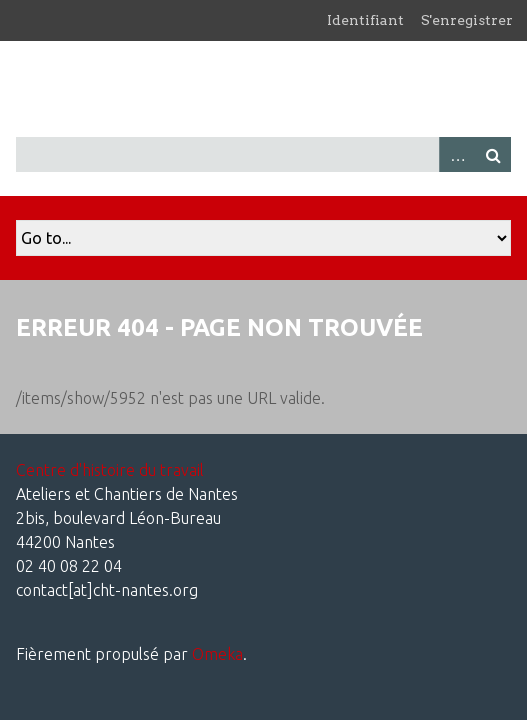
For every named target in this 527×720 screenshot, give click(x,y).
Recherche (493, 154)
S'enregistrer (467, 20)
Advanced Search (457, 154)
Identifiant (365, 20)
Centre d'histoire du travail (110, 470)
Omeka (217, 654)
